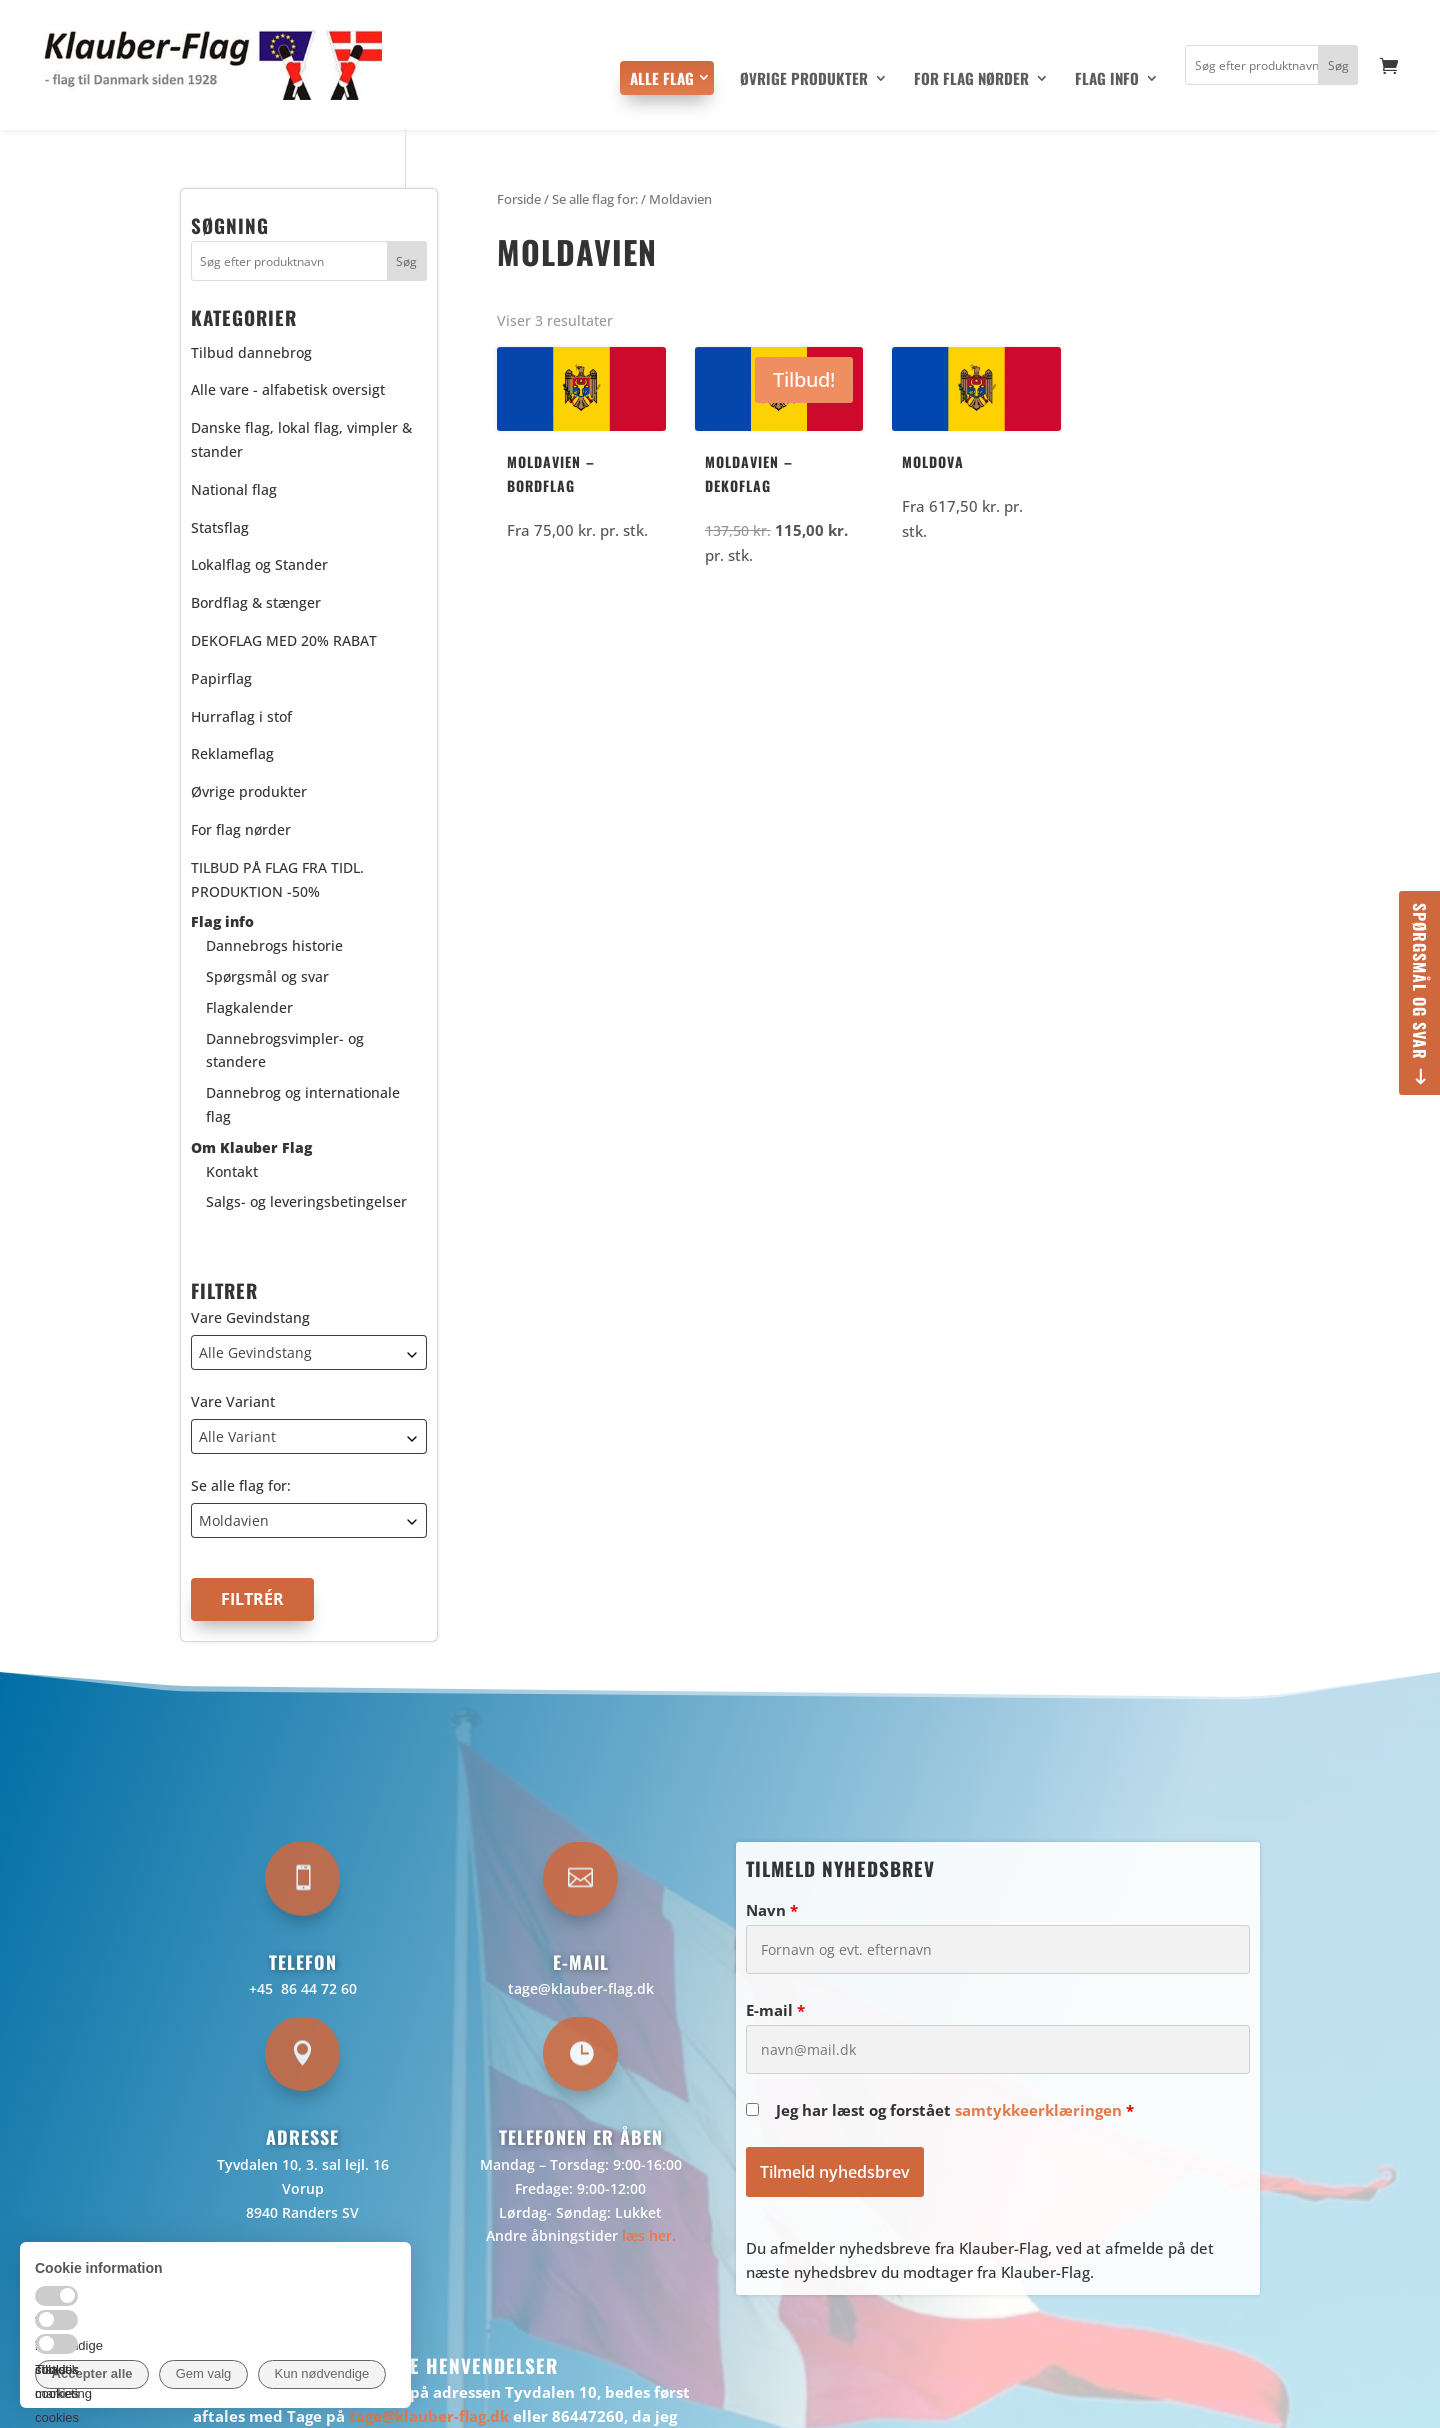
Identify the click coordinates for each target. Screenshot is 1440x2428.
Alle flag (662, 78)
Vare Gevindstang (250, 1317)
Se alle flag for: (241, 1485)
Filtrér (252, 1599)
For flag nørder (971, 80)
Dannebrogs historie (274, 945)
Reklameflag (232, 753)
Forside (519, 199)
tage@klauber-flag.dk (581, 1988)
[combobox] (309, 1352)
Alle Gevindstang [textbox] (255, 1352)
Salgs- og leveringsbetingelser (306, 1201)
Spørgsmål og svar (1420, 981)
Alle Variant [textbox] (237, 1436)
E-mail (775, 2010)
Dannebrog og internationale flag (303, 1104)
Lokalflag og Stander (259, 564)
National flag (234, 489)
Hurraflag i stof (241, 716)
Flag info (1107, 80)
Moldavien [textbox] (234, 1520)
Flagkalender (249, 1007)
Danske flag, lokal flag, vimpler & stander (301, 439)
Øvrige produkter (804, 80)
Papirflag (221, 678)
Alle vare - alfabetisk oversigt (288, 389)
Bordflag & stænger (256, 602)
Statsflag (220, 527)
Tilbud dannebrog (251, 352)
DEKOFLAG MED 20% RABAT (284, 640)
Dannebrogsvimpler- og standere (285, 1050)
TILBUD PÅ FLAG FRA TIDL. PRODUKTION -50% (277, 879)
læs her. (649, 2235)
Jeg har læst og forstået (955, 2110)
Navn (772, 1910)
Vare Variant (233, 1401)
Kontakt (232, 1171)
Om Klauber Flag (251, 1147)
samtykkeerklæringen (1038, 2110)
